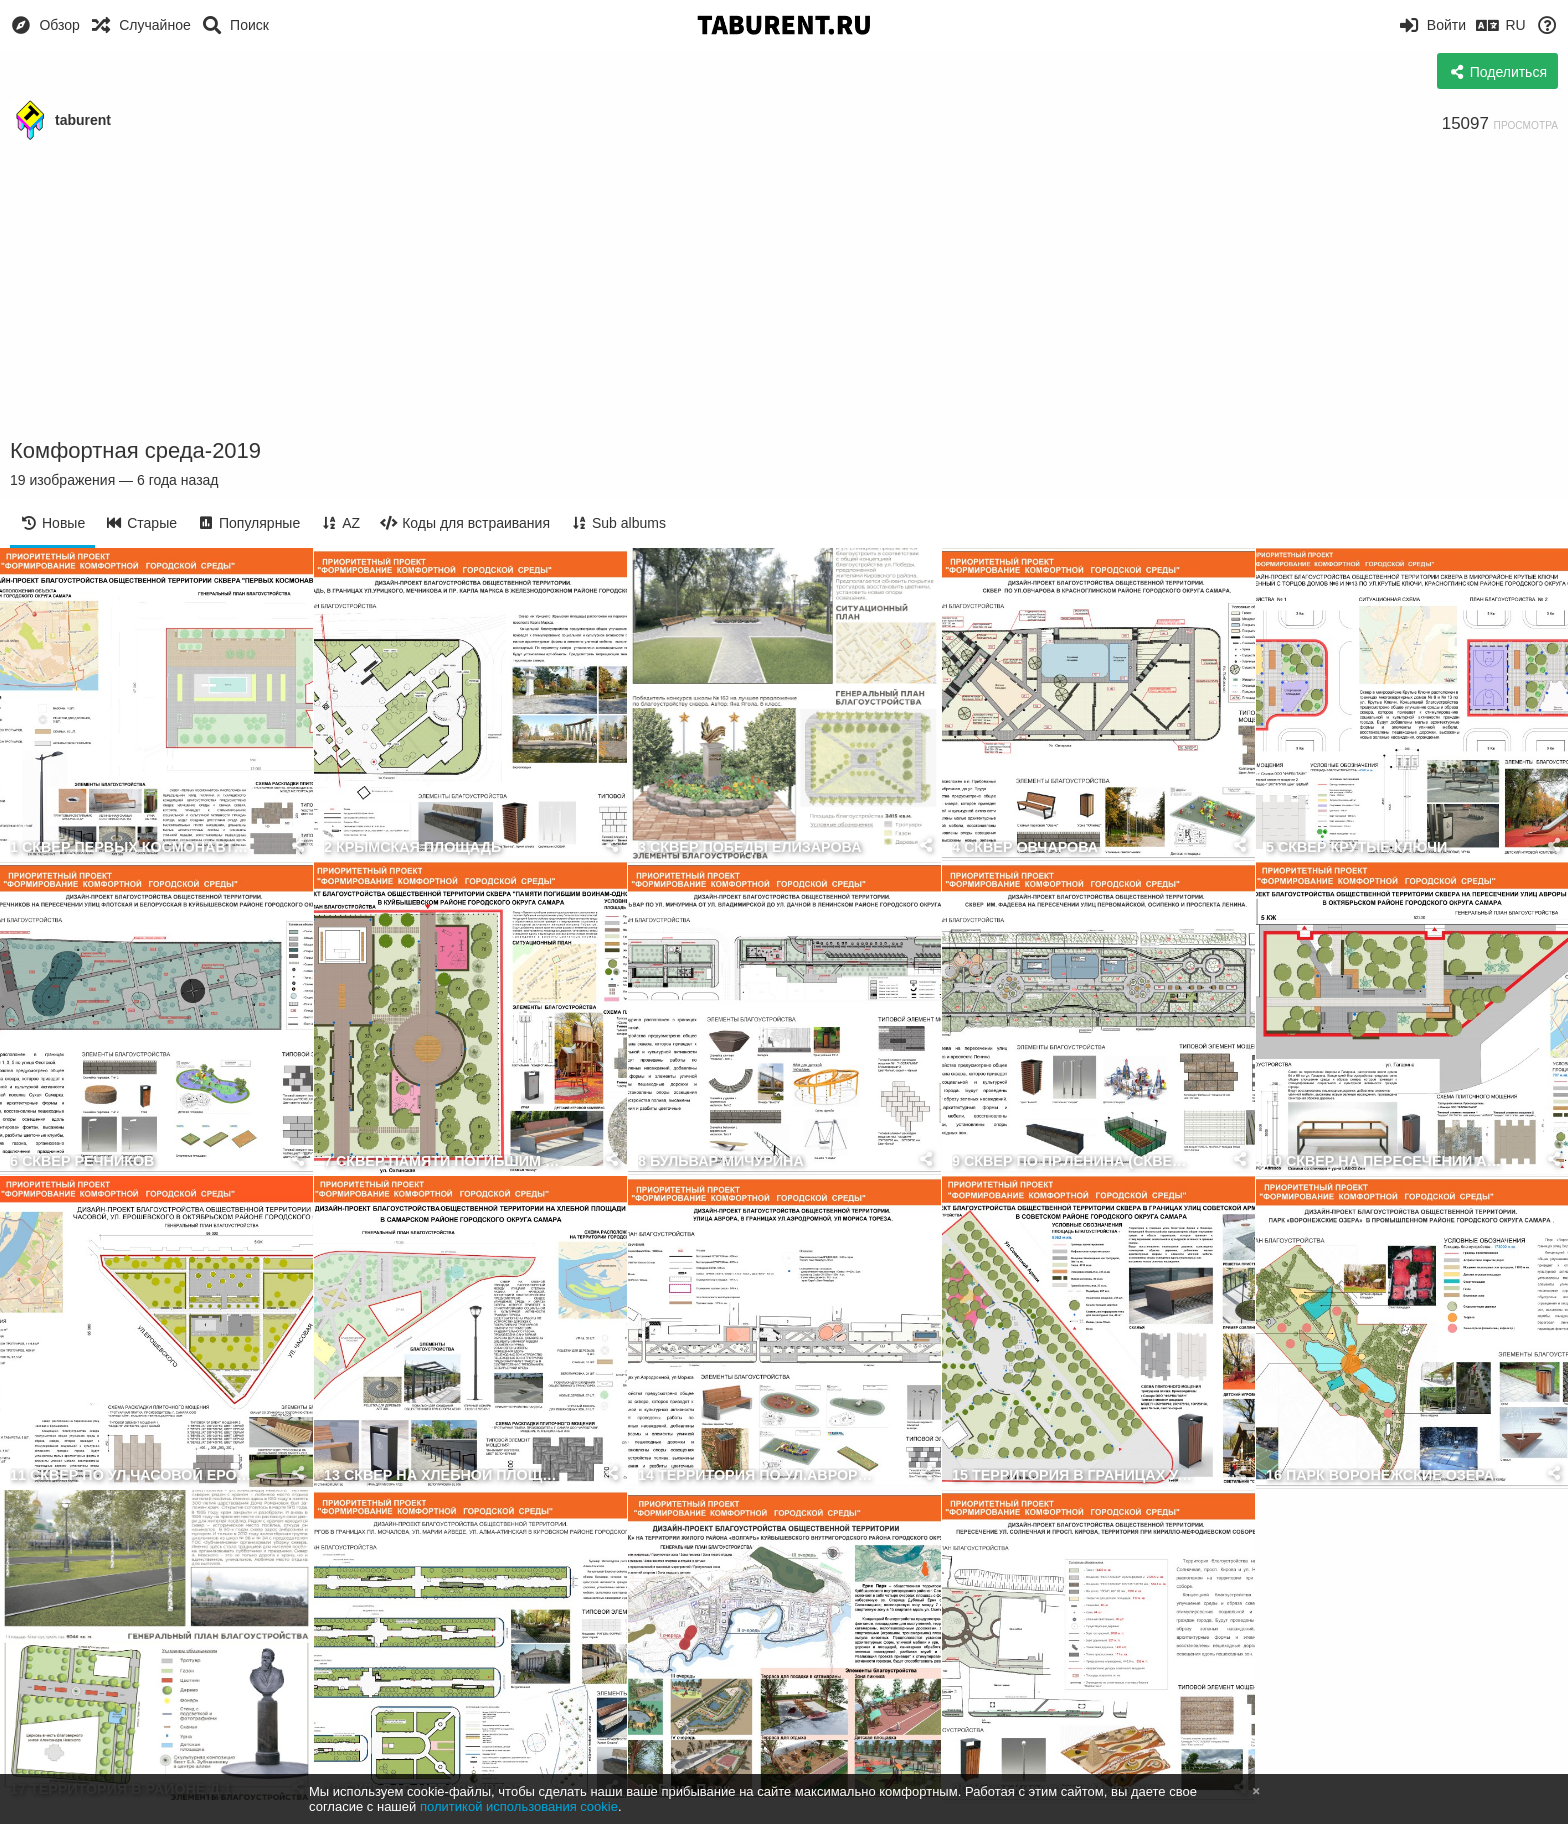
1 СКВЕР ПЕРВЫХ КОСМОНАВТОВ (131, 847)
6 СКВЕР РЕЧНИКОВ (82, 1161)
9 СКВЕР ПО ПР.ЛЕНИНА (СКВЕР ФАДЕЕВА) (1073, 1161)
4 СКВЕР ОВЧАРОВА (1025, 847)
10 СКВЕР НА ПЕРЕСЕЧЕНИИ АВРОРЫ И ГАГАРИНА (1387, 1161)
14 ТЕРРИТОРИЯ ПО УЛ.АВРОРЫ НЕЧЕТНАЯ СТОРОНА (759, 1475)
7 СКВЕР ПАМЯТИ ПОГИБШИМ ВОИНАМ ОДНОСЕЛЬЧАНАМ (445, 1161)
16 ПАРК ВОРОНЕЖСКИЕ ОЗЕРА (1380, 1475)
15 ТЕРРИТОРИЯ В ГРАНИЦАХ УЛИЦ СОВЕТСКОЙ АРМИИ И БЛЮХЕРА (1073, 1475)
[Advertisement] (784, 290)
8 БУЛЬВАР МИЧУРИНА (721, 1161)
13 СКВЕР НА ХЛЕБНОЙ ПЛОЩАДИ (445, 1475)
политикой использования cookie (519, 1806)
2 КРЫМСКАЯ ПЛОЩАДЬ (412, 847)
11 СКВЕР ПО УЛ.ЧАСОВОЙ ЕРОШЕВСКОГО (131, 1475)
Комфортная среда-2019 (135, 450)
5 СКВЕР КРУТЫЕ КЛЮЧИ (1356, 847)
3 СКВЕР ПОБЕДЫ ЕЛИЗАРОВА (749, 847)
